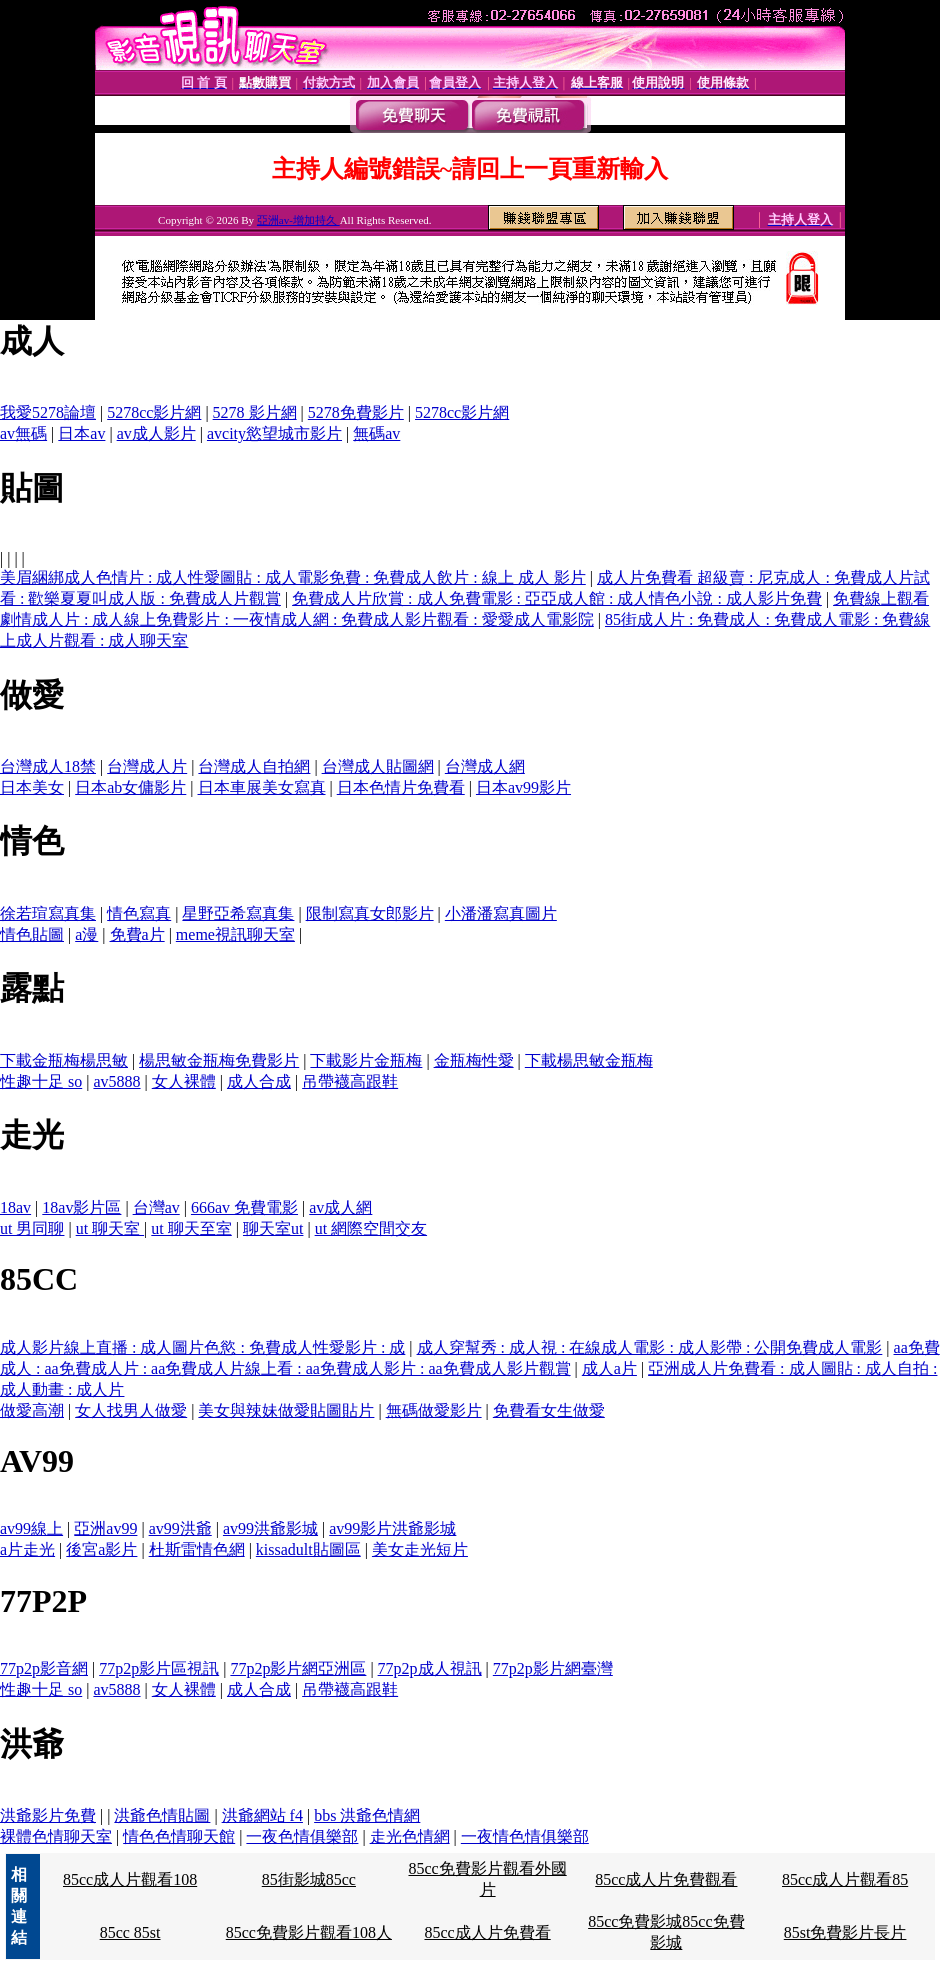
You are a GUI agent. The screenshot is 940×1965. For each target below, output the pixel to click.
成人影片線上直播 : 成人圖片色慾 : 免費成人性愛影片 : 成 (202, 1347)
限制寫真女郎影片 (370, 913)
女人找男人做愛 (131, 1410)
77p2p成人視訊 (430, 1668)
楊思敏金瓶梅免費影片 (219, 1060)
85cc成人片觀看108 (130, 1879)
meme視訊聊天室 (235, 934)
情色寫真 (139, 913)
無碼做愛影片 (434, 1410)
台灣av (156, 1207)
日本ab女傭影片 (130, 787)
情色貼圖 (32, 934)
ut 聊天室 (110, 1228)
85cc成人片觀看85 (845, 1879)
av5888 (116, 1081)
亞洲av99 (105, 1528)
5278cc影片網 (154, 412)
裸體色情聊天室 (56, 1836)
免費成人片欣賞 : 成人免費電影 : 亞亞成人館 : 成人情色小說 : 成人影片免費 (557, 598)
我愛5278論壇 (48, 412)
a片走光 (27, 1549)
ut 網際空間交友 (371, 1228)
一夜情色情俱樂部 (525, 1836)
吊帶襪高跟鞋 (350, 1081)
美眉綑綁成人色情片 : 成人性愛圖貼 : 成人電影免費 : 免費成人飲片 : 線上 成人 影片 (293, 577)
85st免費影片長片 (845, 1932)
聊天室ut (273, 1228)
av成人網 (340, 1207)
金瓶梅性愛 (474, 1060)
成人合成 (259, 1081)
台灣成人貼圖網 (378, 766)
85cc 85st (130, 1932)
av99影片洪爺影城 (392, 1528)
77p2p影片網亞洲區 (298, 1668)
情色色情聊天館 (179, 1836)
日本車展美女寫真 (262, 787)
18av (15, 1207)
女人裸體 (184, 1081)
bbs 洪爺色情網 (367, 1815)
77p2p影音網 (44, 1668)
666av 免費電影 (244, 1207)
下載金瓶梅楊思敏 (64, 1060)
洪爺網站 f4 (262, 1815)
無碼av (376, 433)
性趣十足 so (41, 1081)
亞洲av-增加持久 (298, 220)
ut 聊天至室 (191, 1228)
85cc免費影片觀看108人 (309, 1932)
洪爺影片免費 (48, 1815)
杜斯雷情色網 (197, 1549)
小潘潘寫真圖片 (501, 913)
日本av (81, 433)
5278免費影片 (356, 412)
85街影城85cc (309, 1879)
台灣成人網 (485, 766)
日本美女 (32, 787)
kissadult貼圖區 (308, 1549)
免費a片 (137, 934)
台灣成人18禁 (48, 766)
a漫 (86, 934)
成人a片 (609, 1368)
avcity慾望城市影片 (274, 433)
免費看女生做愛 (549, 1410)
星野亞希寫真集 (238, 913)
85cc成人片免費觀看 (666, 1879)
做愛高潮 (32, 1410)
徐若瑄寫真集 (48, 913)
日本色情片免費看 (401, 787)
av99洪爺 (180, 1528)
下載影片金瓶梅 (366, 1060)
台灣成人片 (147, 766)
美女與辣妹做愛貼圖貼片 (286, 1410)
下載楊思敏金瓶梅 (589, 1060)
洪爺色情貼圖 (162, 1815)
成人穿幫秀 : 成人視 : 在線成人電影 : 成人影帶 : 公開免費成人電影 (650, 1347)
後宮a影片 (101, 1549)
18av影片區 (81, 1207)
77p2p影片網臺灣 (553, 1668)
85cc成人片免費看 (487, 1932)
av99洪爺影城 (270, 1528)
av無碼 (23, 433)
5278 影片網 (255, 412)
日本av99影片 (523, 787)
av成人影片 (156, 433)
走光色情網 (410, 1836)
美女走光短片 (420, 1549)
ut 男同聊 (32, 1228)
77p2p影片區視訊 (159, 1668)
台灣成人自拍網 (254, 766)
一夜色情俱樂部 (302, 1836)
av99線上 (31, 1528)
